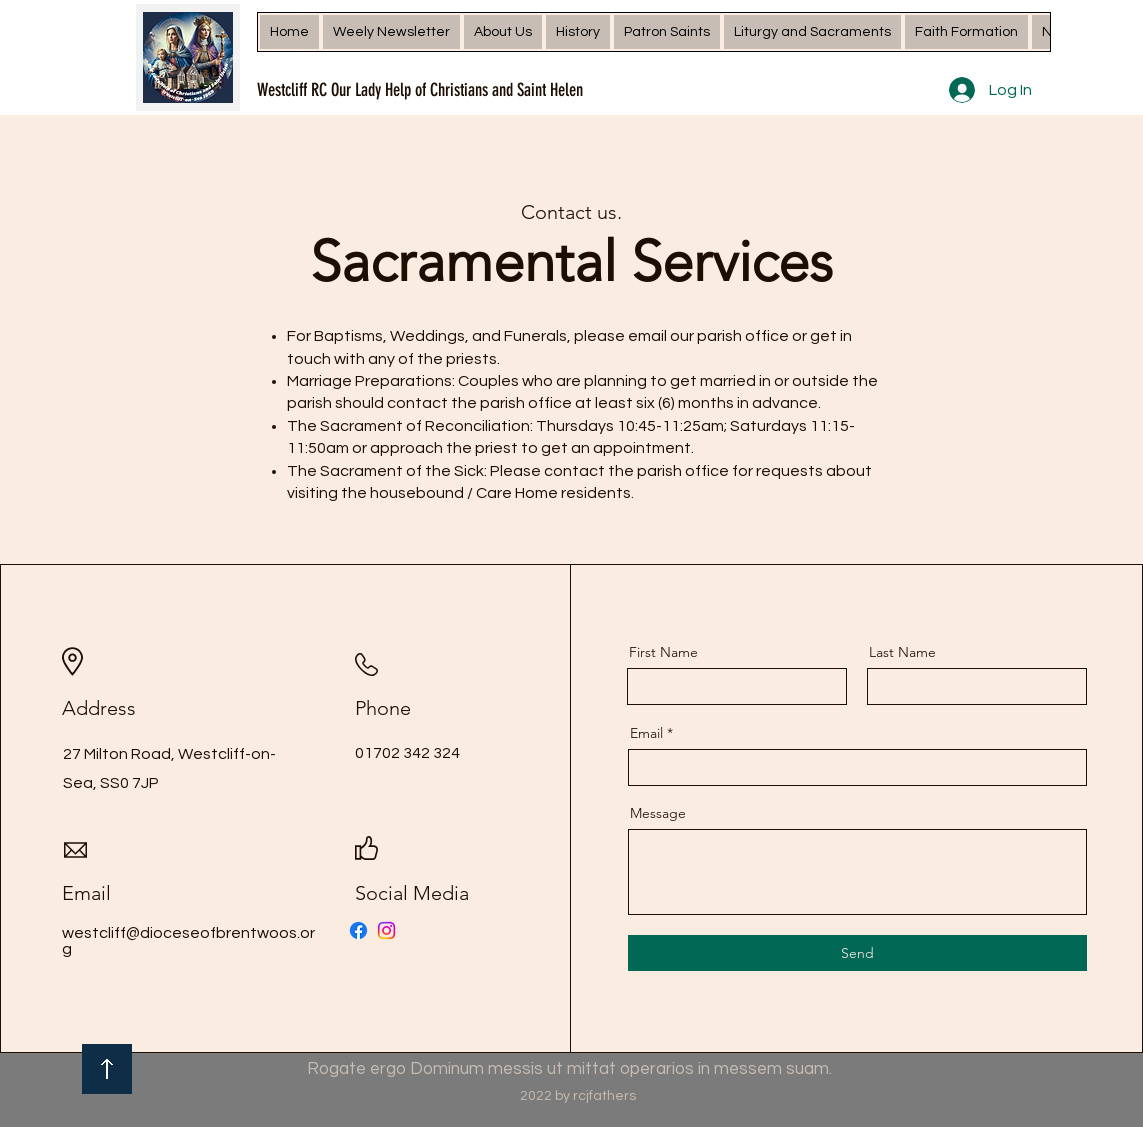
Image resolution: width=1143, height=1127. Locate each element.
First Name (663, 652)
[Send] (857, 953)
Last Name (902, 652)
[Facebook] (358, 930)
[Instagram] (386, 930)
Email (646, 733)
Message (658, 813)
